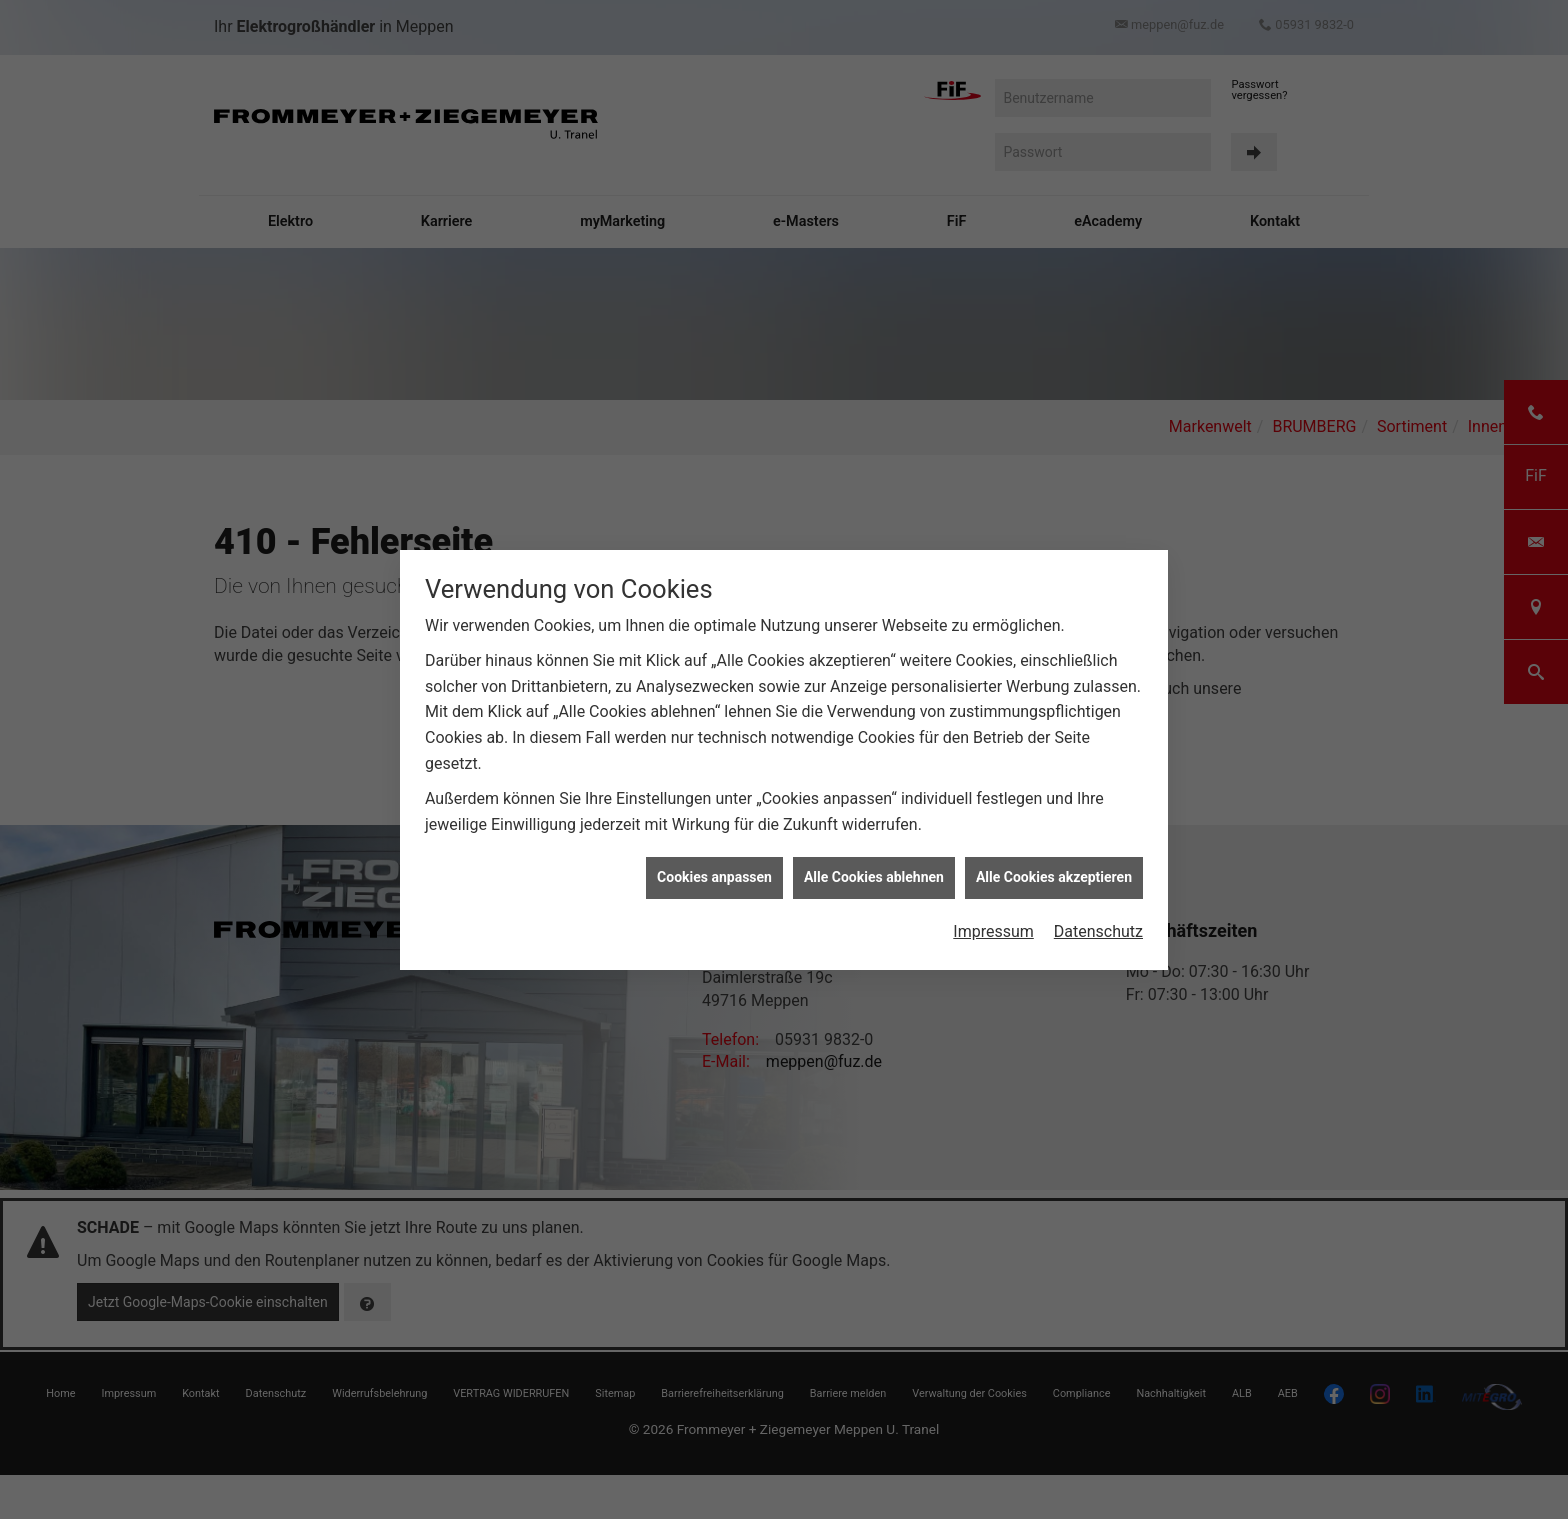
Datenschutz (1098, 931)
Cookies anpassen (714, 877)
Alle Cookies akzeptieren (1054, 877)
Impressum (993, 931)
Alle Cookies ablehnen (874, 877)
